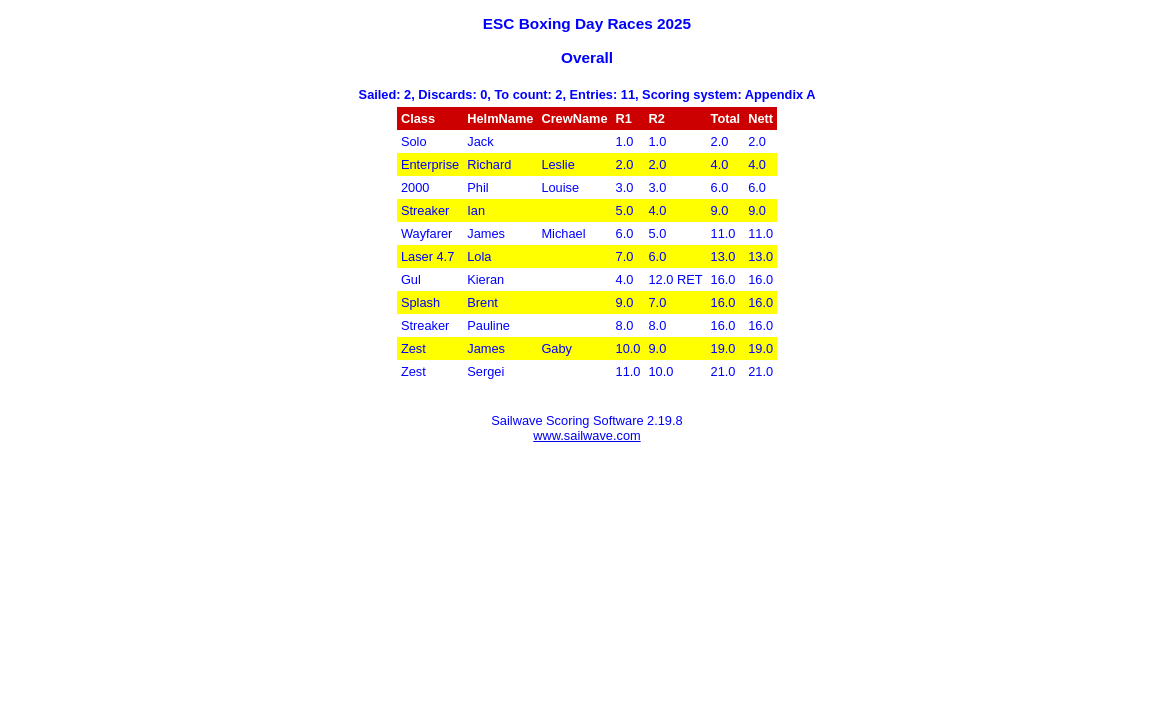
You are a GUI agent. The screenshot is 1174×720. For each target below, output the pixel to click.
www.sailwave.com (586, 435)
